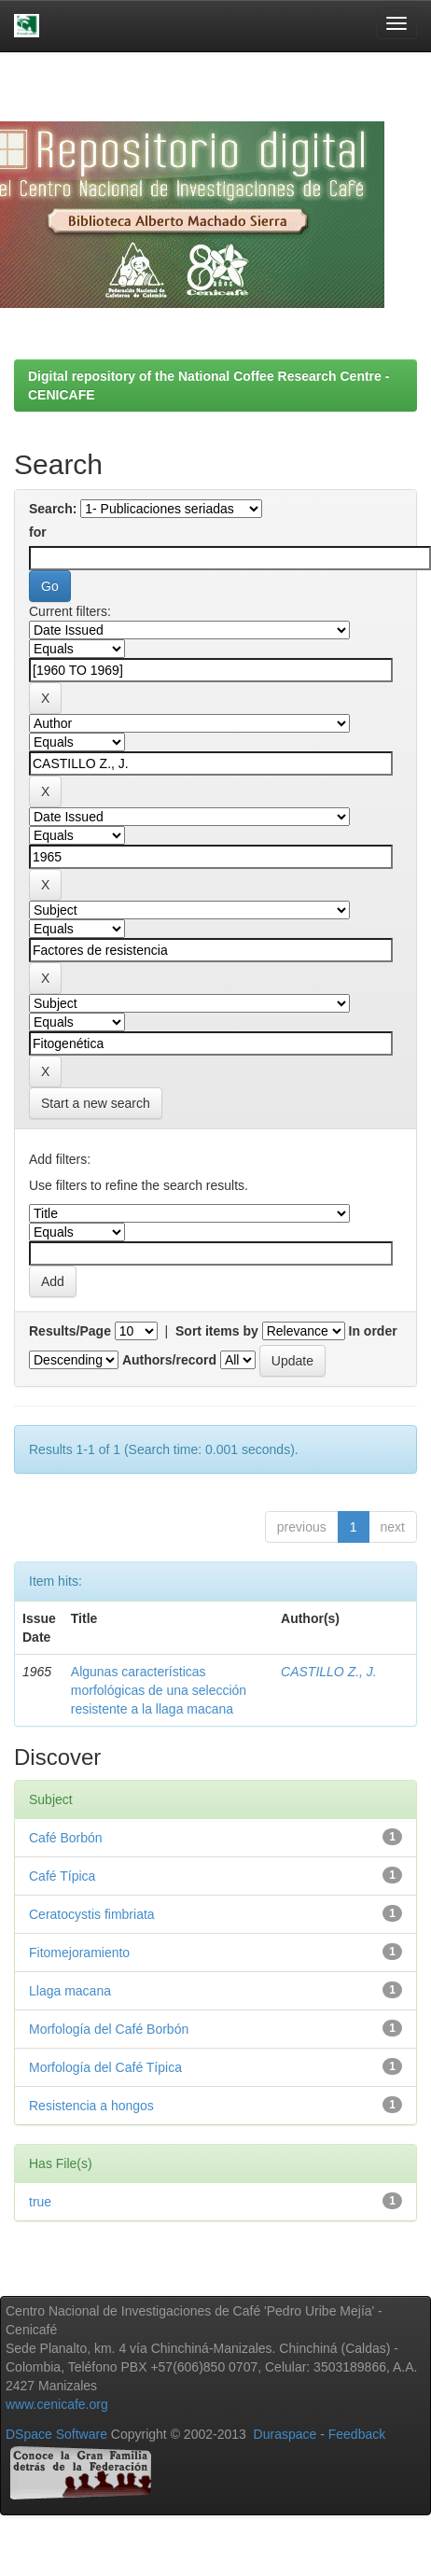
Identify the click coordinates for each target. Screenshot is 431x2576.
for (38, 532)
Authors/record (169, 1359)
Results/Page (70, 1330)
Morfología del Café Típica (105, 2067)
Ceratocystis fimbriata (92, 1914)
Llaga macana (70, 1990)
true (40, 2201)
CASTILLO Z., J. (329, 1671)
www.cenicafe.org (57, 2404)
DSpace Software (56, 2434)
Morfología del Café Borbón (108, 2029)
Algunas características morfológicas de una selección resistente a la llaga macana (158, 1690)
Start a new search (95, 1103)
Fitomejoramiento (79, 1952)
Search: (52, 508)
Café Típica (62, 1876)
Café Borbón (66, 1837)
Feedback (356, 2434)
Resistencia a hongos (91, 2105)
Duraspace (285, 2434)
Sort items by (216, 1330)
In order (373, 1330)
